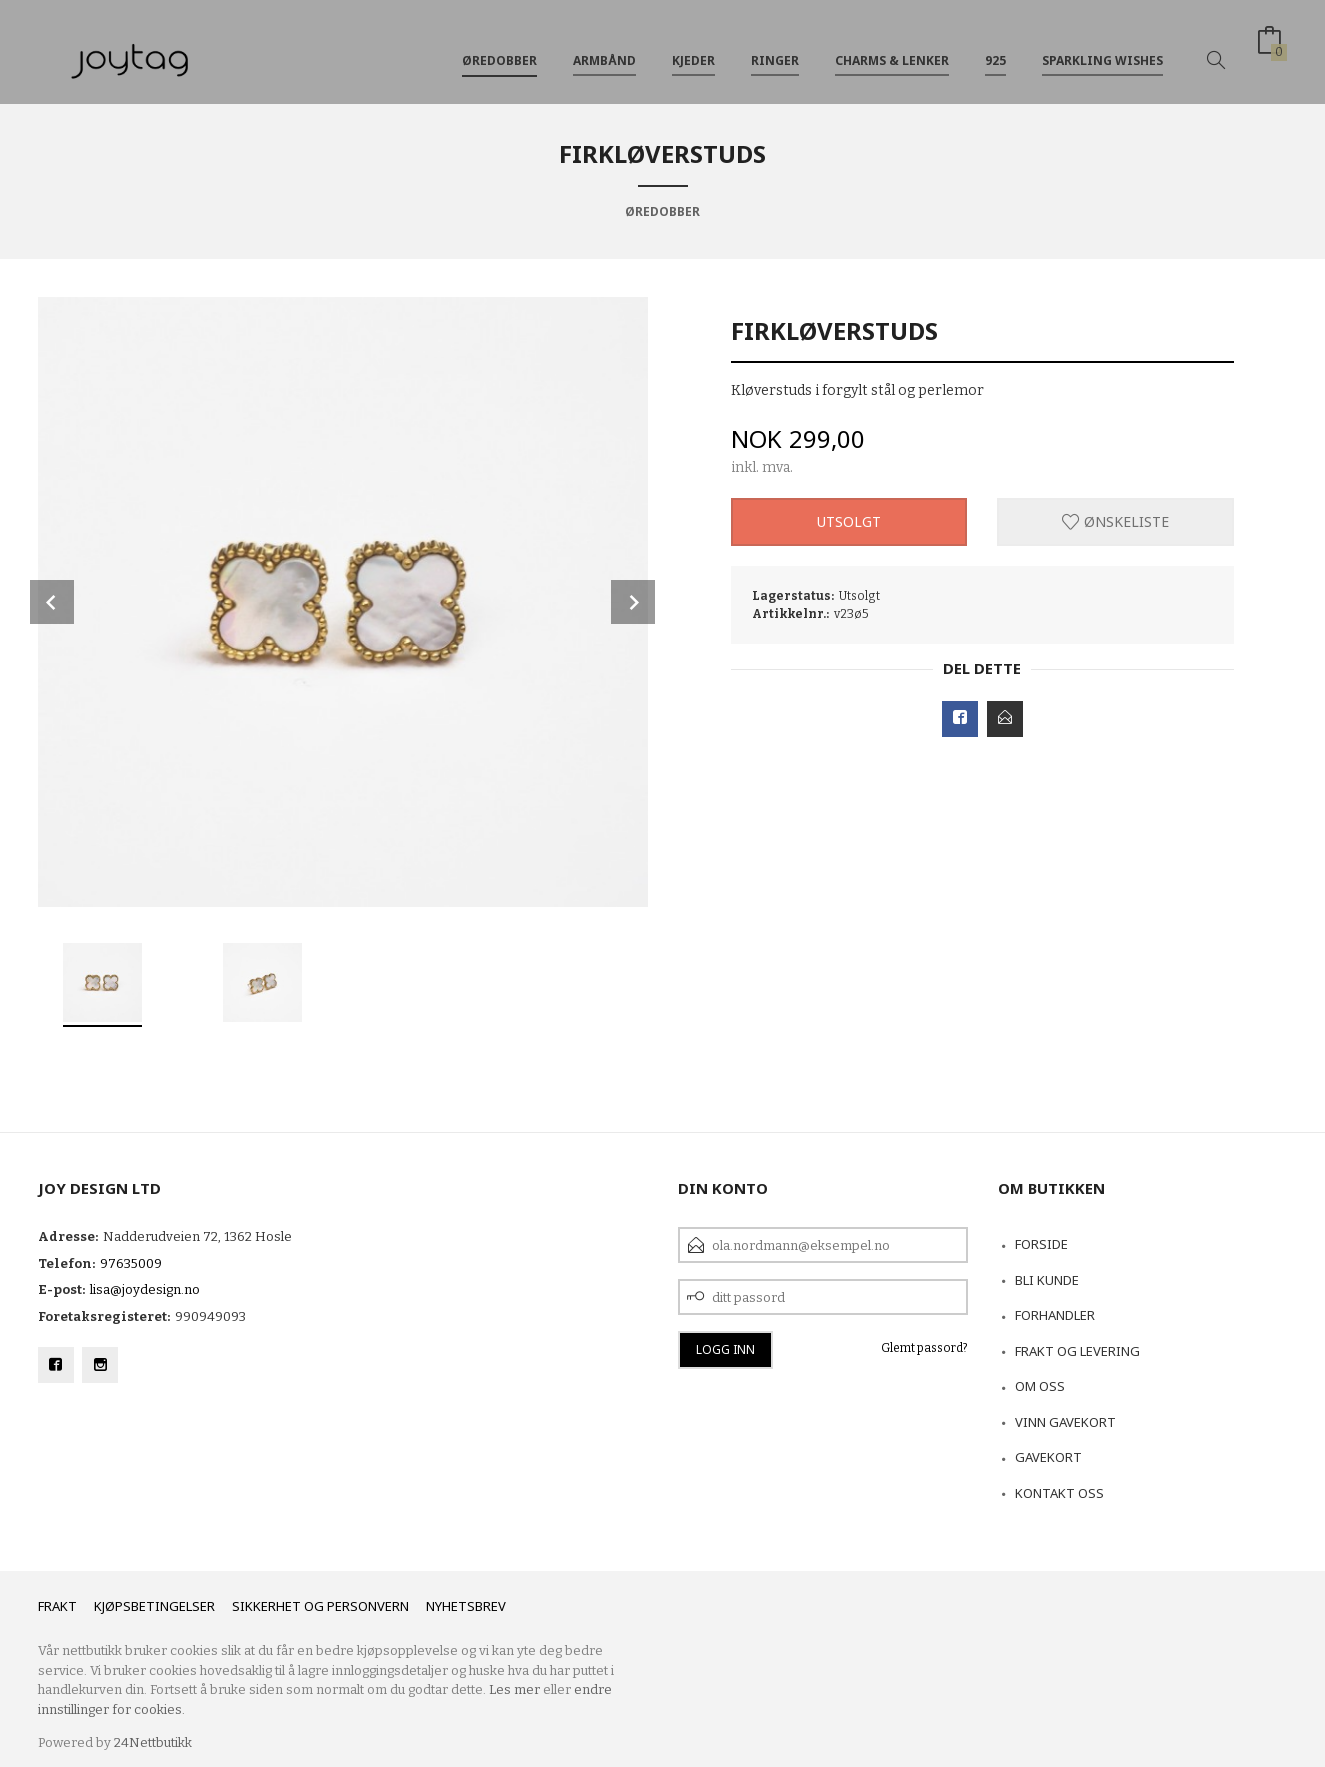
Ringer (775, 48)
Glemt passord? (924, 1348)
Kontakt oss (1059, 1493)
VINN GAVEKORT (1065, 1422)
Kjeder (693, 48)
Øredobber (499, 48)
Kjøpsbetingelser (154, 1606)
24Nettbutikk (153, 1742)
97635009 (131, 1263)
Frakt (57, 1606)
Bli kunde (1047, 1280)
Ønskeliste (1115, 521)
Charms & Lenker (892, 48)
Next (633, 602)
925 (995, 48)
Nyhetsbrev (466, 1606)
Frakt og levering (1077, 1351)
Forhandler (1055, 1315)
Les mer (514, 1689)
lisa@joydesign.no (145, 1289)
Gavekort (1048, 1457)
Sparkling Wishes (1102, 48)
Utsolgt (849, 521)
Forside (1041, 1244)
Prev (52, 602)
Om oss (1040, 1386)
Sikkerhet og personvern (320, 1606)
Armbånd (604, 48)
